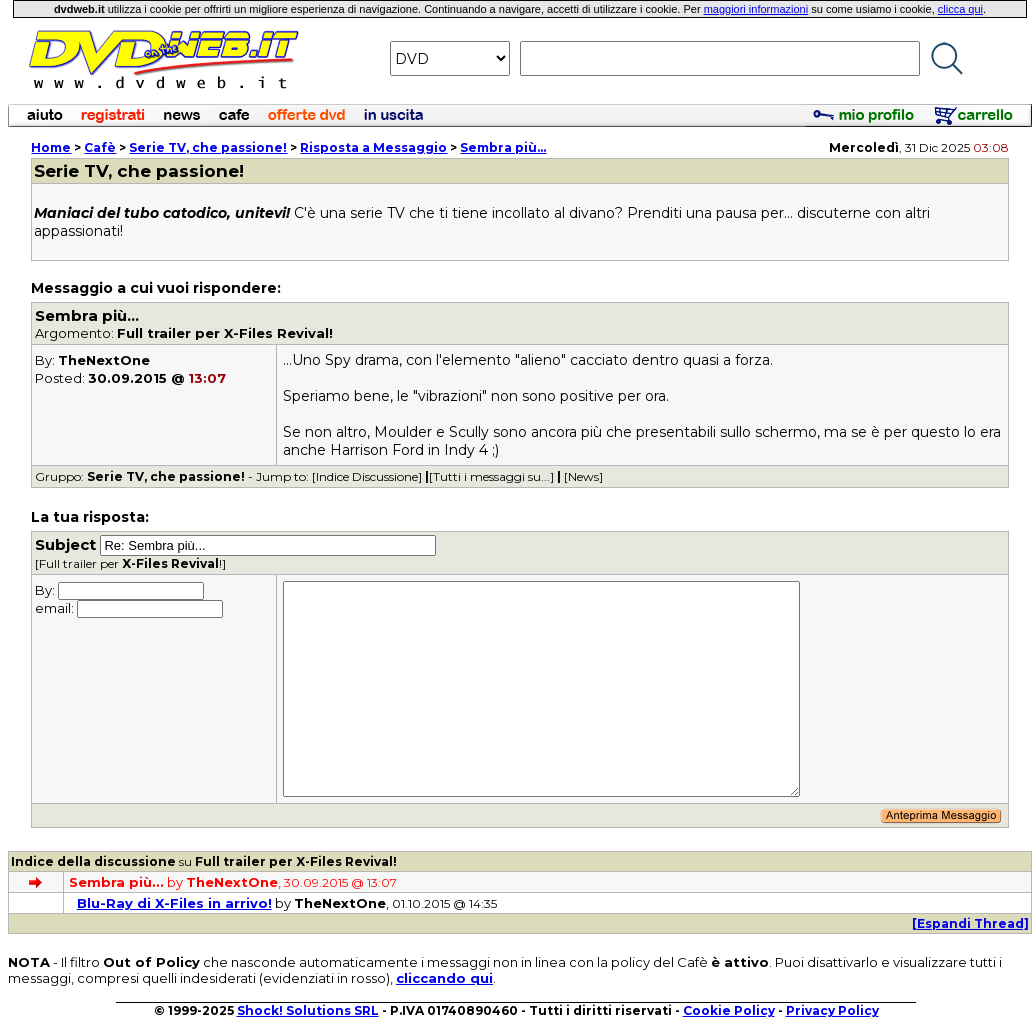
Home (51, 147)
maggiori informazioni (756, 9)
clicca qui (960, 9)
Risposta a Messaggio (373, 147)
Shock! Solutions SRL (308, 1010)
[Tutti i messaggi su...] (491, 476)
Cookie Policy (729, 1010)
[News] (583, 476)
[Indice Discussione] (367, 476)
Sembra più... (503, 147)
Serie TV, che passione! (208, 147)
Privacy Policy (832, 1010)
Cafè (100, 147)
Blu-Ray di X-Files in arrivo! (174, 903)
